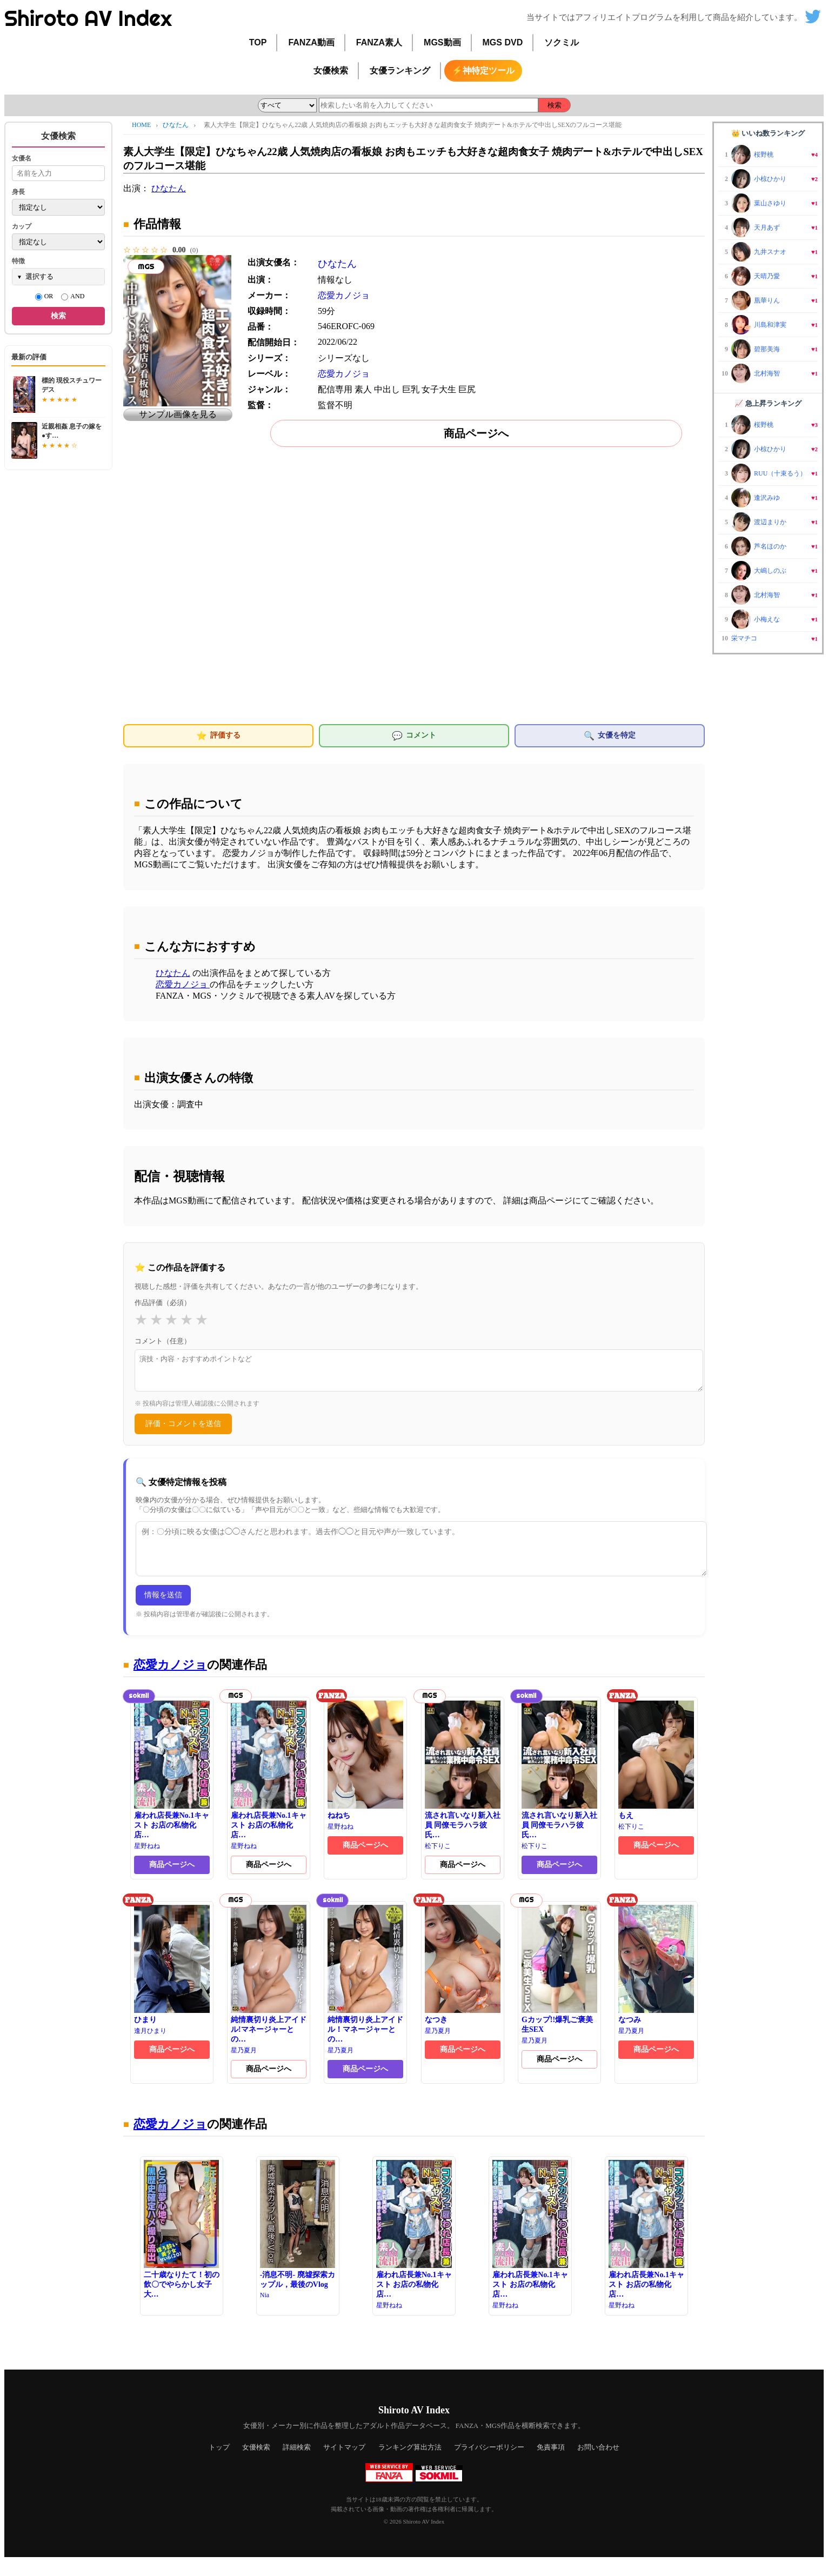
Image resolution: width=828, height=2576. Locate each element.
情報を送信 (163, 1609)
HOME (141, 125)
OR (44, 296)
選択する (39, 276)
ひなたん (176, 125)
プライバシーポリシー (489, 2462)
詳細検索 (297, 2462)
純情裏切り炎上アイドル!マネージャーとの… (268, 1988)
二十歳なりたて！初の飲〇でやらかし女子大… (181, 2243)
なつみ (656, 1978)
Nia (264, 2309)
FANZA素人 (379, 42)
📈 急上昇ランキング (767, 403)
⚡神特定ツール (483, 70)
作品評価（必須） (163, 1303)
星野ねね (147, 1860)
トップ (219, 2462)
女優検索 (330, 70)
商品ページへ (476, 433)
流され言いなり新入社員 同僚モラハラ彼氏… (462, 1784)
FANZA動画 (311, 42)
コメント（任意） (163, 1341)
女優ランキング (400, 70)
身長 (18, 192)
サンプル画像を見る (178, 414)
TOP (258, 42)
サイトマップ (344, 2462)
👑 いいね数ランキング (768, 133)
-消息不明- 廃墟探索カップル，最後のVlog (298, 2238)
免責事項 (551, 2462)
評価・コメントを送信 (183, 1430)
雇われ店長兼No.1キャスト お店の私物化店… (172, 1784)
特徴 (18, 261)
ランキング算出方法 (410, 2462)
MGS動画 (442, 42)
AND (72, 296)
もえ (656, 1774)
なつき (462, 1978)
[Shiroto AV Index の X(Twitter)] (813, 20)
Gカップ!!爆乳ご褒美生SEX (559, 1983)
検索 (554, 105)
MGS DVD (503, 42)
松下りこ (438, 1860)
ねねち (365, 1774)
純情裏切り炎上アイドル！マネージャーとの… (365, 1988)
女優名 (21, 158)
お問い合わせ (598, 2462)
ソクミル (561, 42)
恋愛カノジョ (344, 295)
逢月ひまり (150, 2045)
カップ (21, 226)
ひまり (172, 1978)
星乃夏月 (244, 2065)
